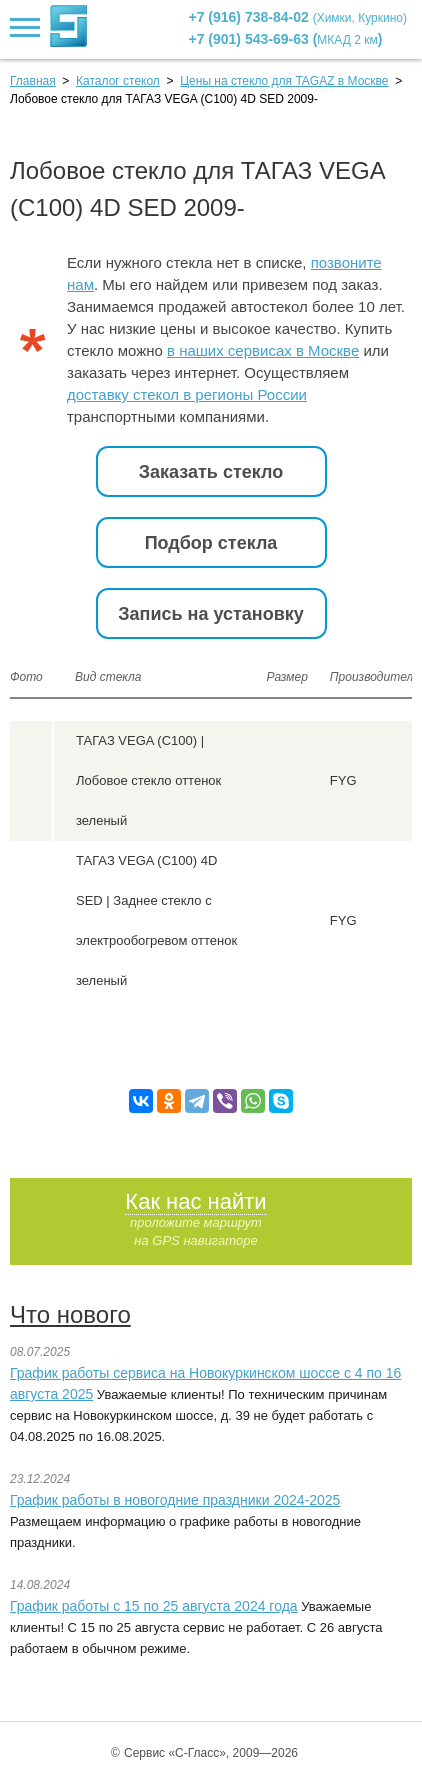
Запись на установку (211, 614)
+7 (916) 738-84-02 (298, 17)
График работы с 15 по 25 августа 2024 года (154, 1606)
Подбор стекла (211, 543)
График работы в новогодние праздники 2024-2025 (175, 1500)
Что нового (70, 1314)
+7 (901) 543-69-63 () (286, 39)
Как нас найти (195, 1201)
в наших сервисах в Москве (263, 350)
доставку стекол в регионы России (187, 394)
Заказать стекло (211, 472)
